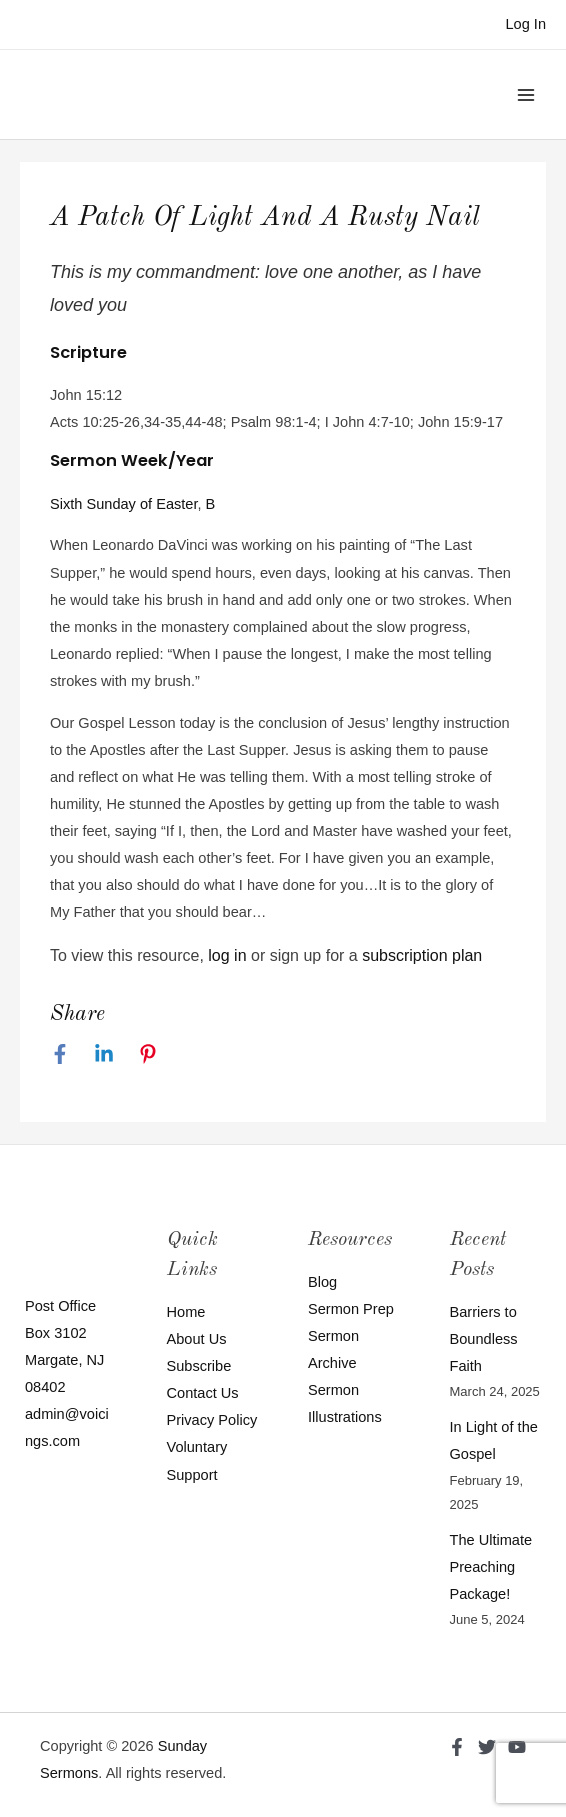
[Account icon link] (525, 24)
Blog (322, 1282)
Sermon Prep (351, 1309)
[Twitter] (487, 1747)
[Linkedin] (104, 1054)
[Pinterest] (148, 1054)
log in (227, 955)
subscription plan (422, 955)
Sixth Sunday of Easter (124, 504)
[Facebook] (60, 1054)
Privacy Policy (212, 1420)
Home (186, 1312)
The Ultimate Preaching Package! (491, 1567)
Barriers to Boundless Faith (484, 1339)
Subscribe (199, 1366)
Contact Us (203, 1393)
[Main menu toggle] (526, 94)
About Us (197, 1339)
